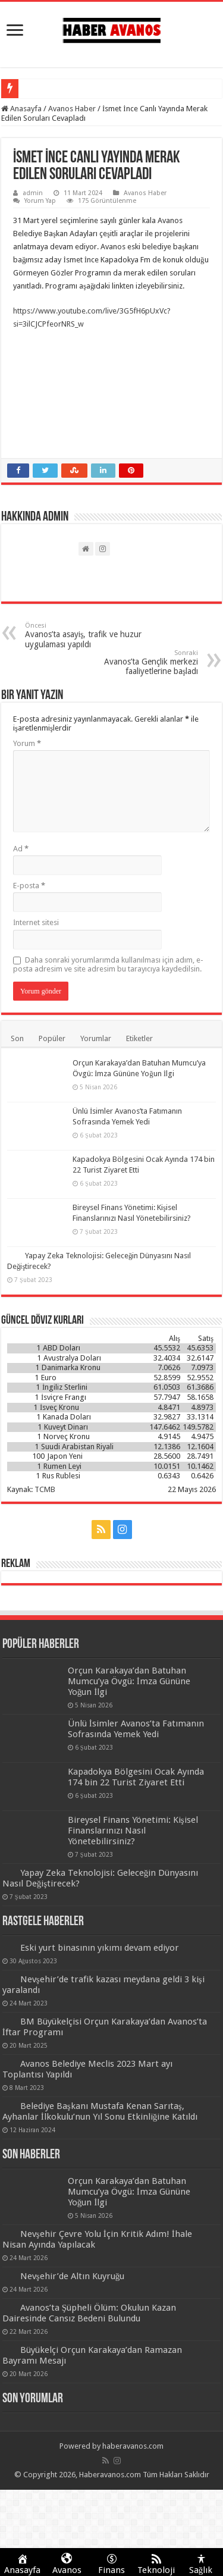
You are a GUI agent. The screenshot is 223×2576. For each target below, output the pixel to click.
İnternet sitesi (36, 922)
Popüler (52, 1038)
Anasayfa (21, 108)
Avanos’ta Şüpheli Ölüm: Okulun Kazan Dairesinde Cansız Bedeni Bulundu (89, 2313)
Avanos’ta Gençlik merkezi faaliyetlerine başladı (137, 662)
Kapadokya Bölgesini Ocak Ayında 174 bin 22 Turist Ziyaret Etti (136, 1777)
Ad (21, 848)
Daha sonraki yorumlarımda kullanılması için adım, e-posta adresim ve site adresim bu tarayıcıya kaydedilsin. (108, 964)
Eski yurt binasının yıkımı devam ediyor (99, 1947)
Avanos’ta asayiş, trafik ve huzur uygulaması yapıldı (86, 635)
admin (33, 193)
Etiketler (139, 1038)
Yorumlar (95, 1038)
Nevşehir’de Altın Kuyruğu (72, 2276)
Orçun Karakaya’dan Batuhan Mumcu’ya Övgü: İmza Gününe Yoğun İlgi (129, 1681)
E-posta (29, 885)
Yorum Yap (40, 201)
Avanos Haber (72, 108)
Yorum (27, 743)
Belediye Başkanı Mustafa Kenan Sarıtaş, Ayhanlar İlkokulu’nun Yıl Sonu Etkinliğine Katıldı (100, 2111)
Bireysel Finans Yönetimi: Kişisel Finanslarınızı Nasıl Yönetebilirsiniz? (133, 1831)
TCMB (44, 1489)
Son (17, 1038)
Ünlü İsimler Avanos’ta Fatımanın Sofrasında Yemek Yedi (136, 1729)
